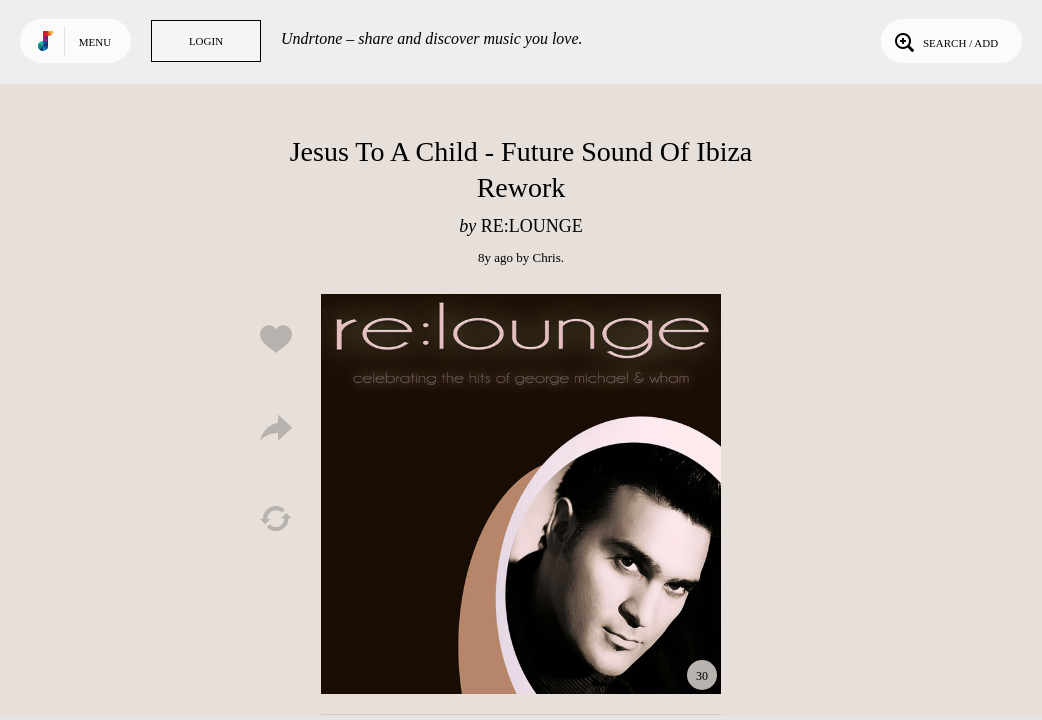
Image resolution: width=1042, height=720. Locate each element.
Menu (95, 42)
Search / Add (944, 41)
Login (206, 41)
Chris (547, 257)
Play (521, 494)
